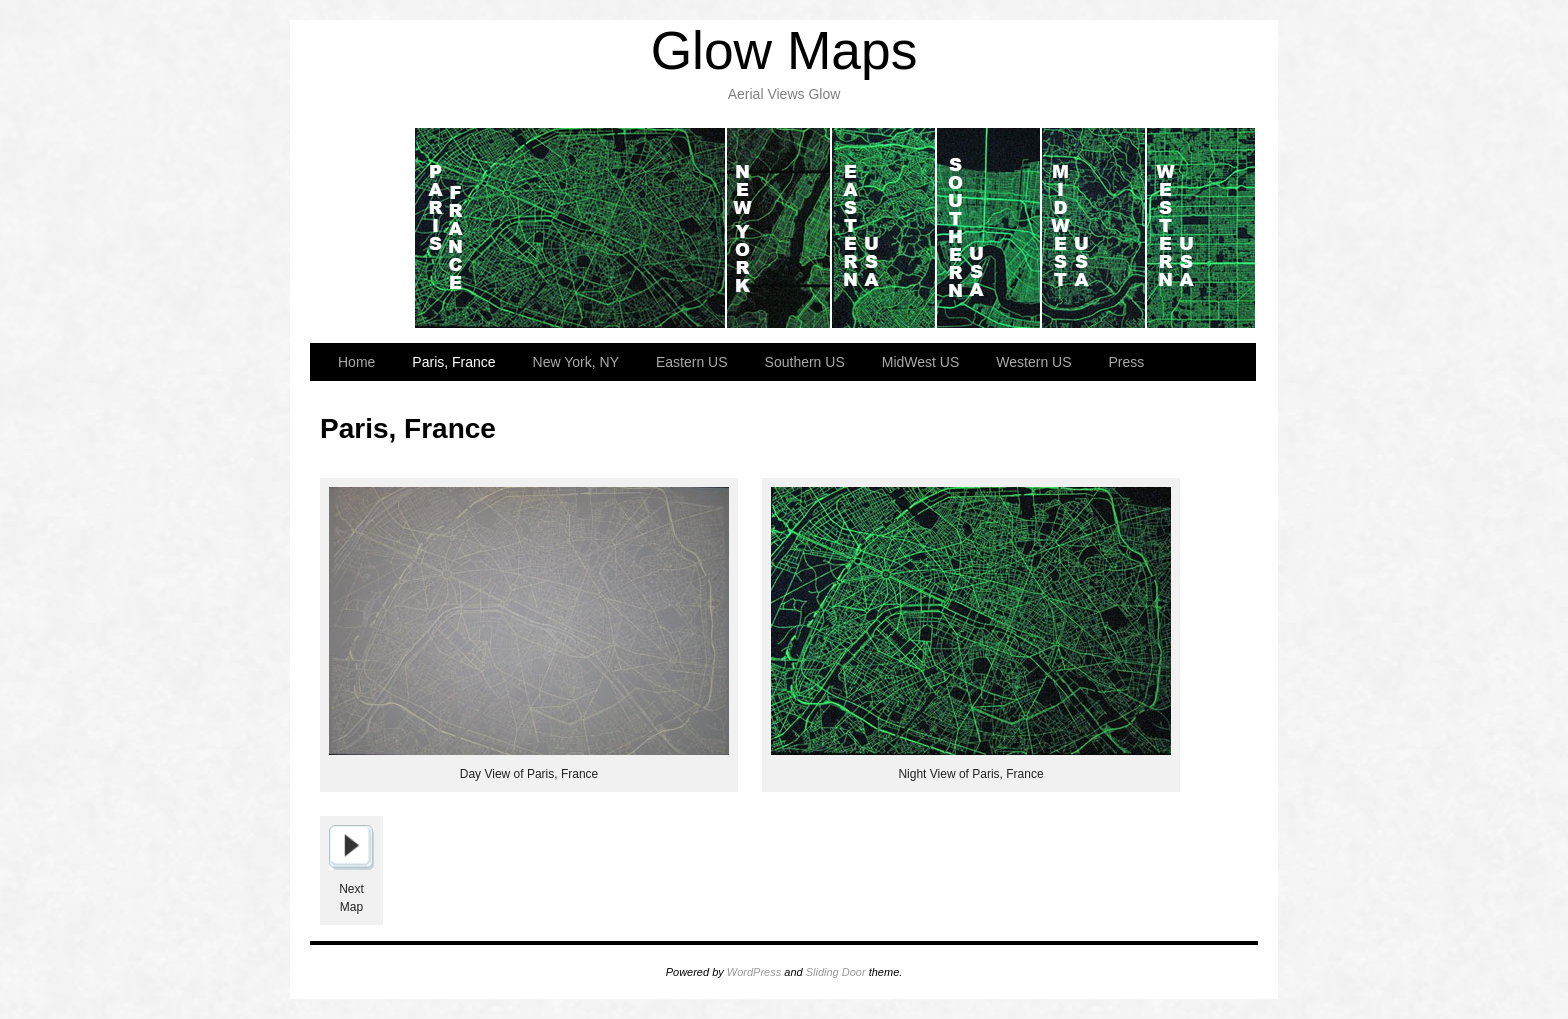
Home (362, 228)
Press (1127, 362)
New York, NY (779, 228)
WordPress (754, 972)
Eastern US (884, 228)
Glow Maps (784, 50)
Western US (1201, 228)
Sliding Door (836, 972)
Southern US (989, 228)
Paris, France (571, 228)
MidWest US (1094, 228)
